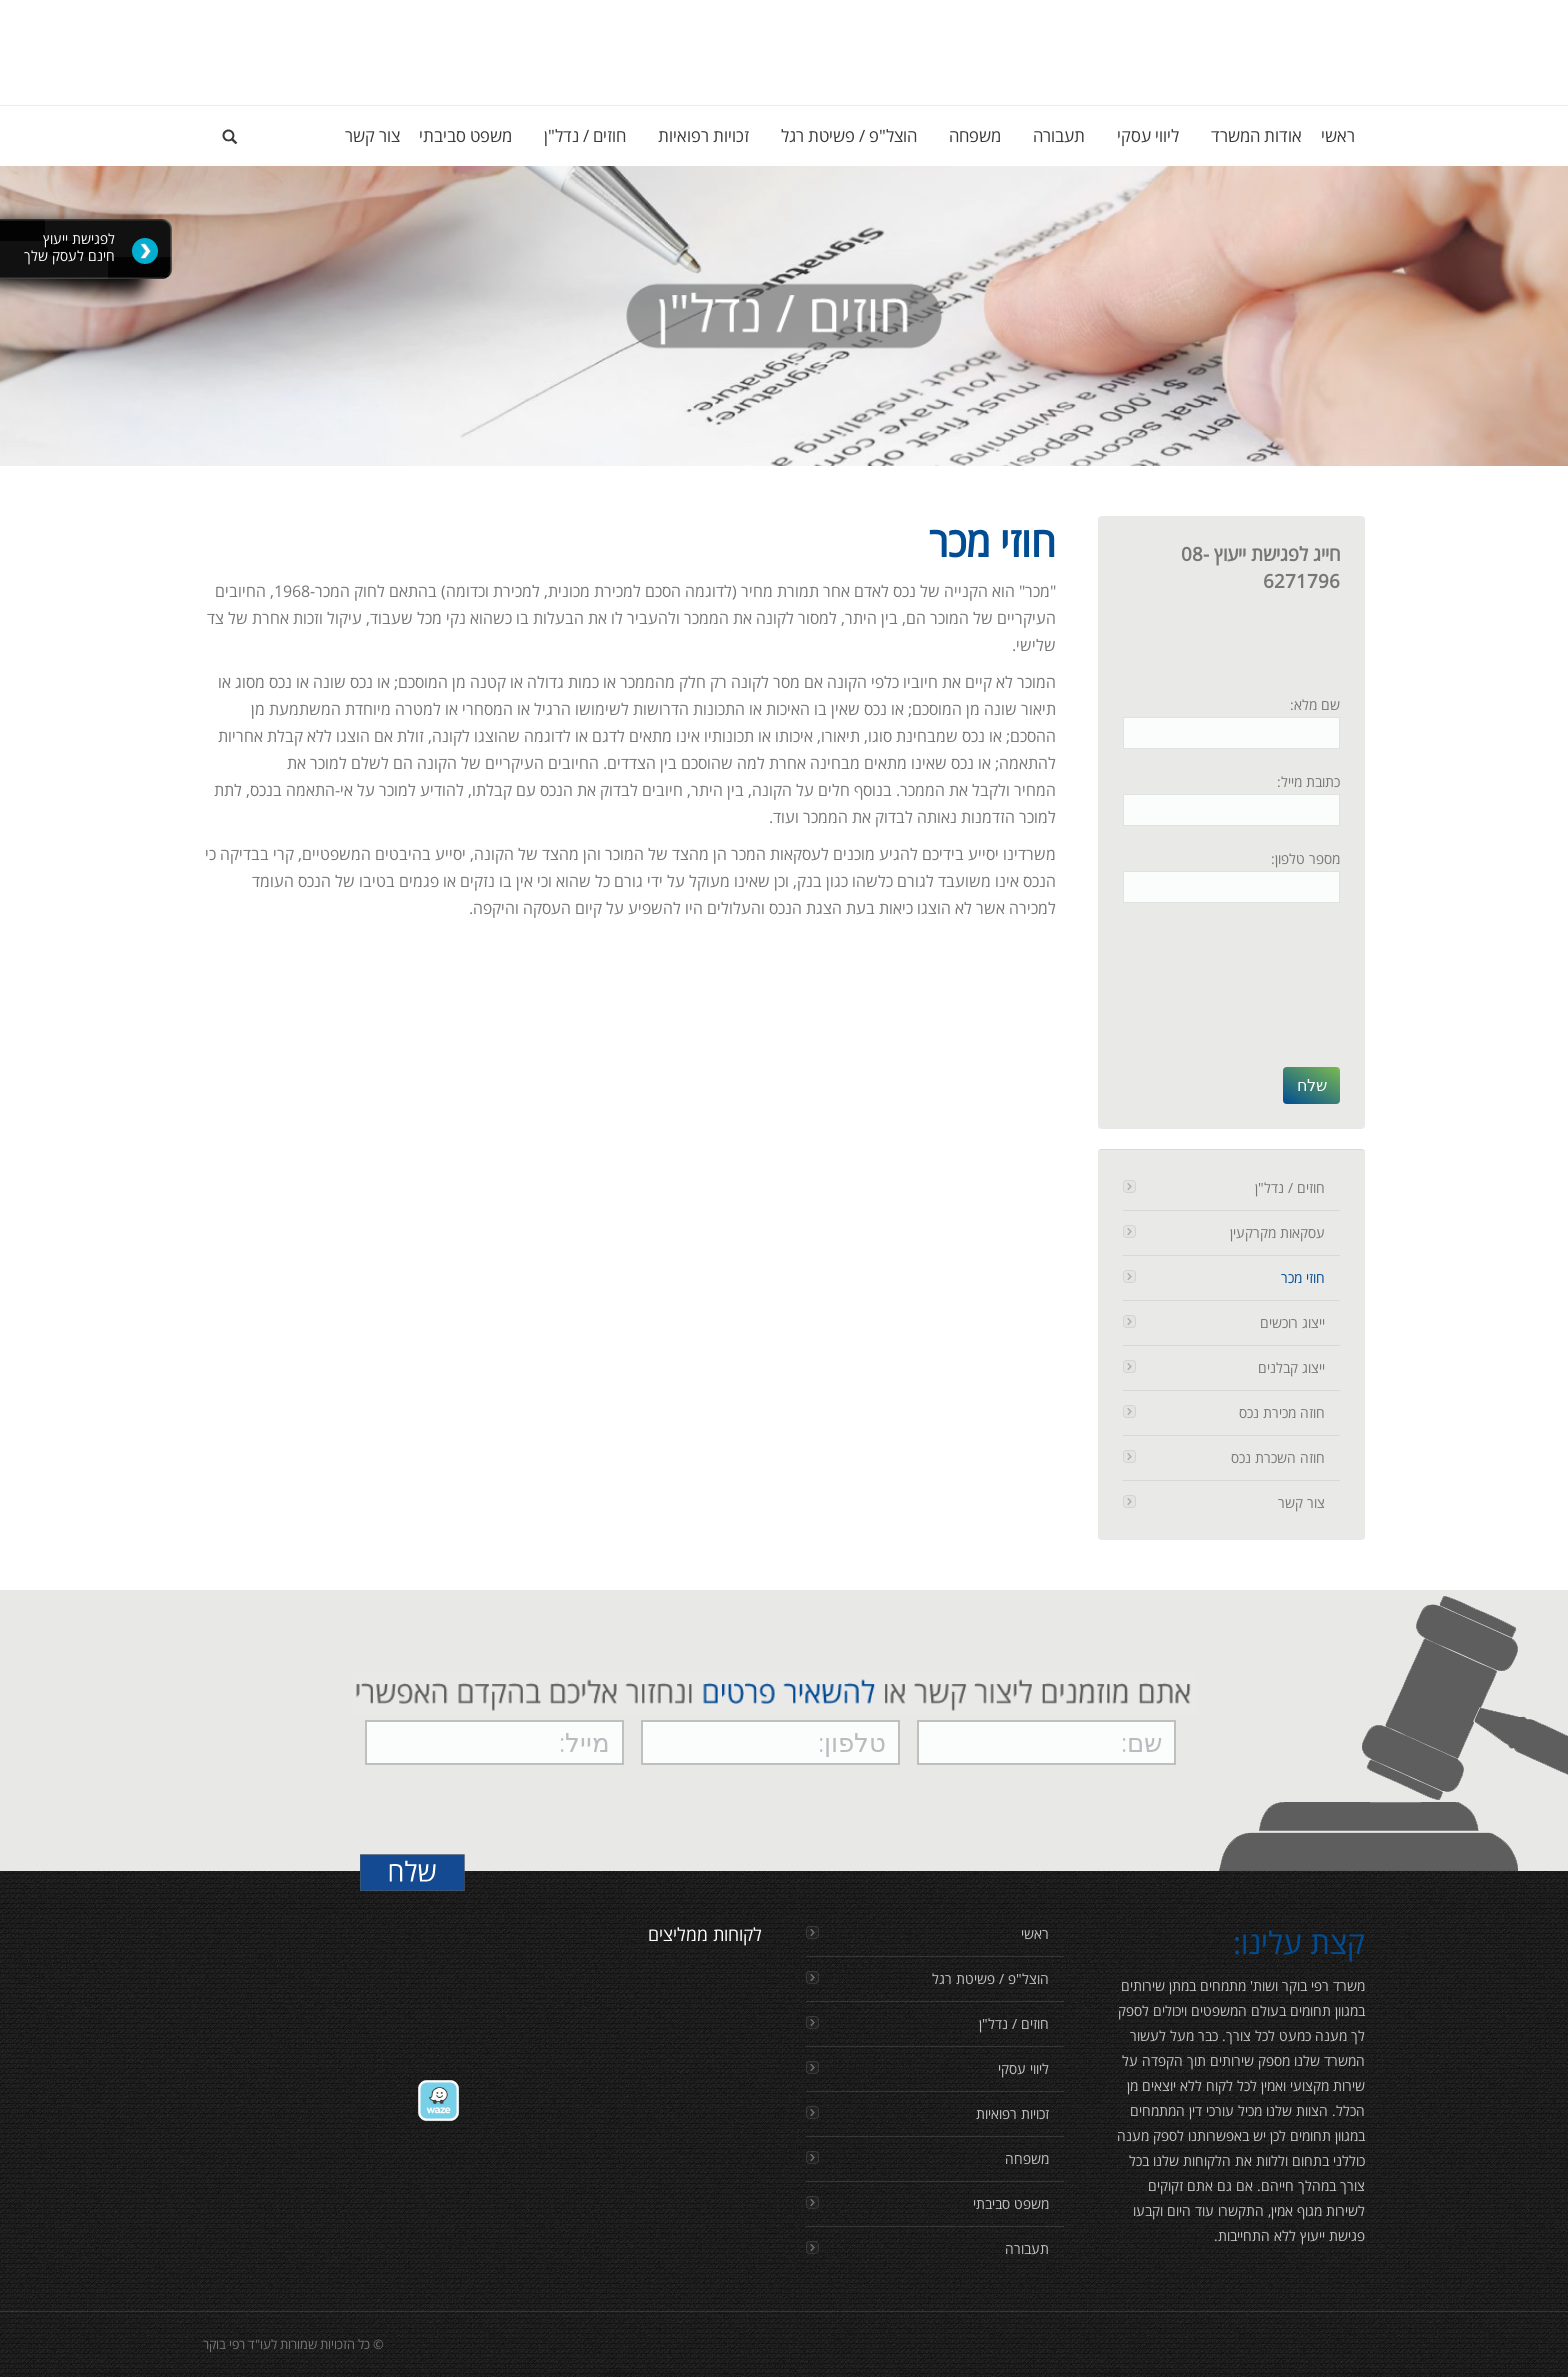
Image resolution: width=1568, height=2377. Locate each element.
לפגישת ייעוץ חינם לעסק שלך (69, 247)
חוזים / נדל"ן (1290, 1187)
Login (1348, 20)
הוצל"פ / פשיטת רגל (990, 1978)
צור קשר (1301, 1502)
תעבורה (1027, 2248)
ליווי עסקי (1023, 2068)
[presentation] (1258, 995)
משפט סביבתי (1011, 2203)
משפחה (1027, 2158)
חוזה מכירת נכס (1282, 1412)
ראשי (1035, 1933)
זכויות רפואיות (1012, 2113)
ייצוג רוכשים (1292, 1322)
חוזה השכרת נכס (1278, 1457)
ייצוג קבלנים (1291, 1367)
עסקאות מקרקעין (1277, 1232)
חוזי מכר (1303, 1277)
